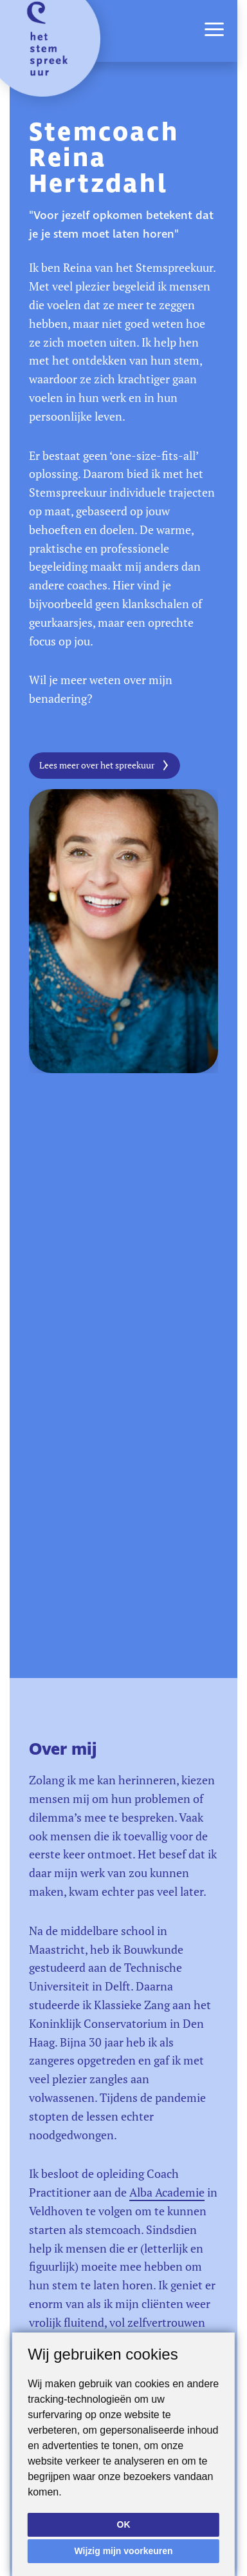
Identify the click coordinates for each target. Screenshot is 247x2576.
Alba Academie (167, 2192)
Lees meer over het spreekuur (96, 765)
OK (124, 2524)
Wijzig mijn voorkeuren (123, 2551)
